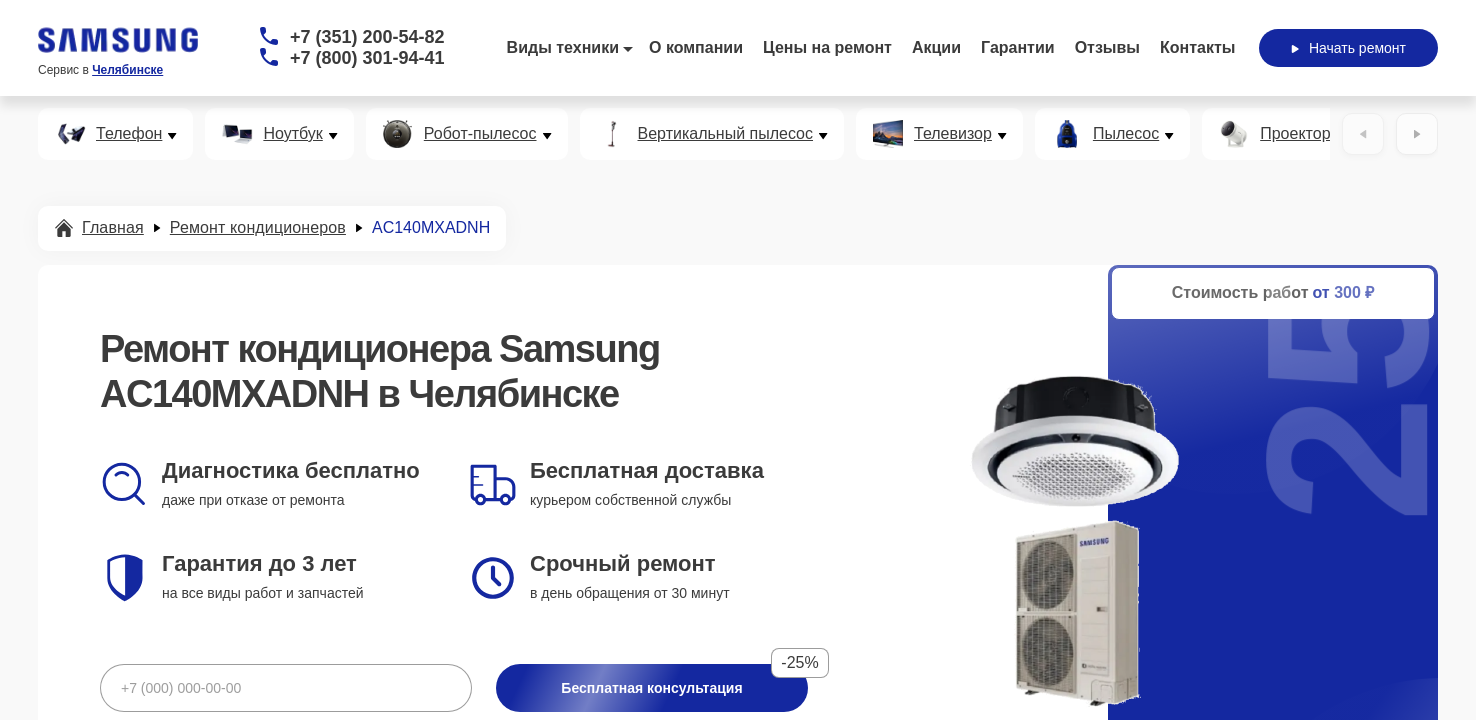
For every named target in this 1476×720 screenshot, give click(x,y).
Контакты (1197, 47)
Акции (936, 47)
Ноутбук (292, 134)
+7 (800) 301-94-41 (367, 58)
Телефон (129, 134)
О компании (696, 47)
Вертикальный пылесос (726, 134)
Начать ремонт (1348, 48)
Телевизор (953, 134)
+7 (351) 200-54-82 (367, 37)
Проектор (1295, 134)
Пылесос (1126, 134)
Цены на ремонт (827, 47)
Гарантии (1018, 47)
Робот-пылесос (480, 134)
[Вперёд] (1417, 134)
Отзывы (1107, 47)
